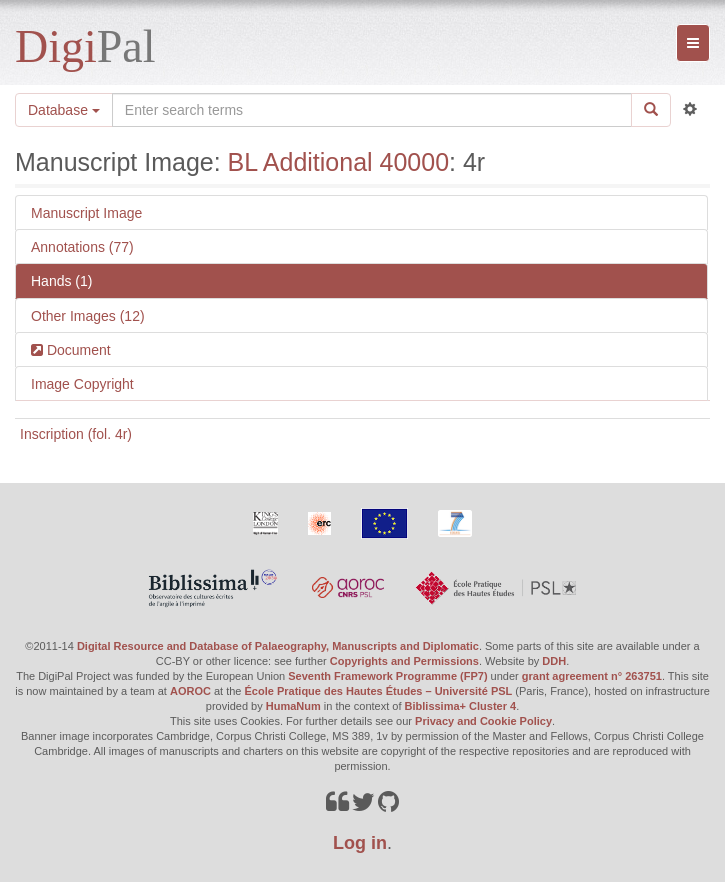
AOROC (190, 691)
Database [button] (64, 110)
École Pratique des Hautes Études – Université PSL (379, 691)
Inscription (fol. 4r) (76, 434)
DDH (554, 661)
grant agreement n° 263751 (592, 676)
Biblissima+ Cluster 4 (461, 706)
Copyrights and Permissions (404, 661)
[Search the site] (372, 110)
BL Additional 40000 (338, 162)
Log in (360, 843)
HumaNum (293, 706)
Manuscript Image (86, 213)
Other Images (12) (88, 316)
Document (77, 350)
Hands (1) (61, 281)
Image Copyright (82, 384)
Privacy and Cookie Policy (483, 721)
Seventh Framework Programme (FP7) (387, 676)
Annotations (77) (82, 247)
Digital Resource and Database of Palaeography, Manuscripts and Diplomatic (278, 646)
